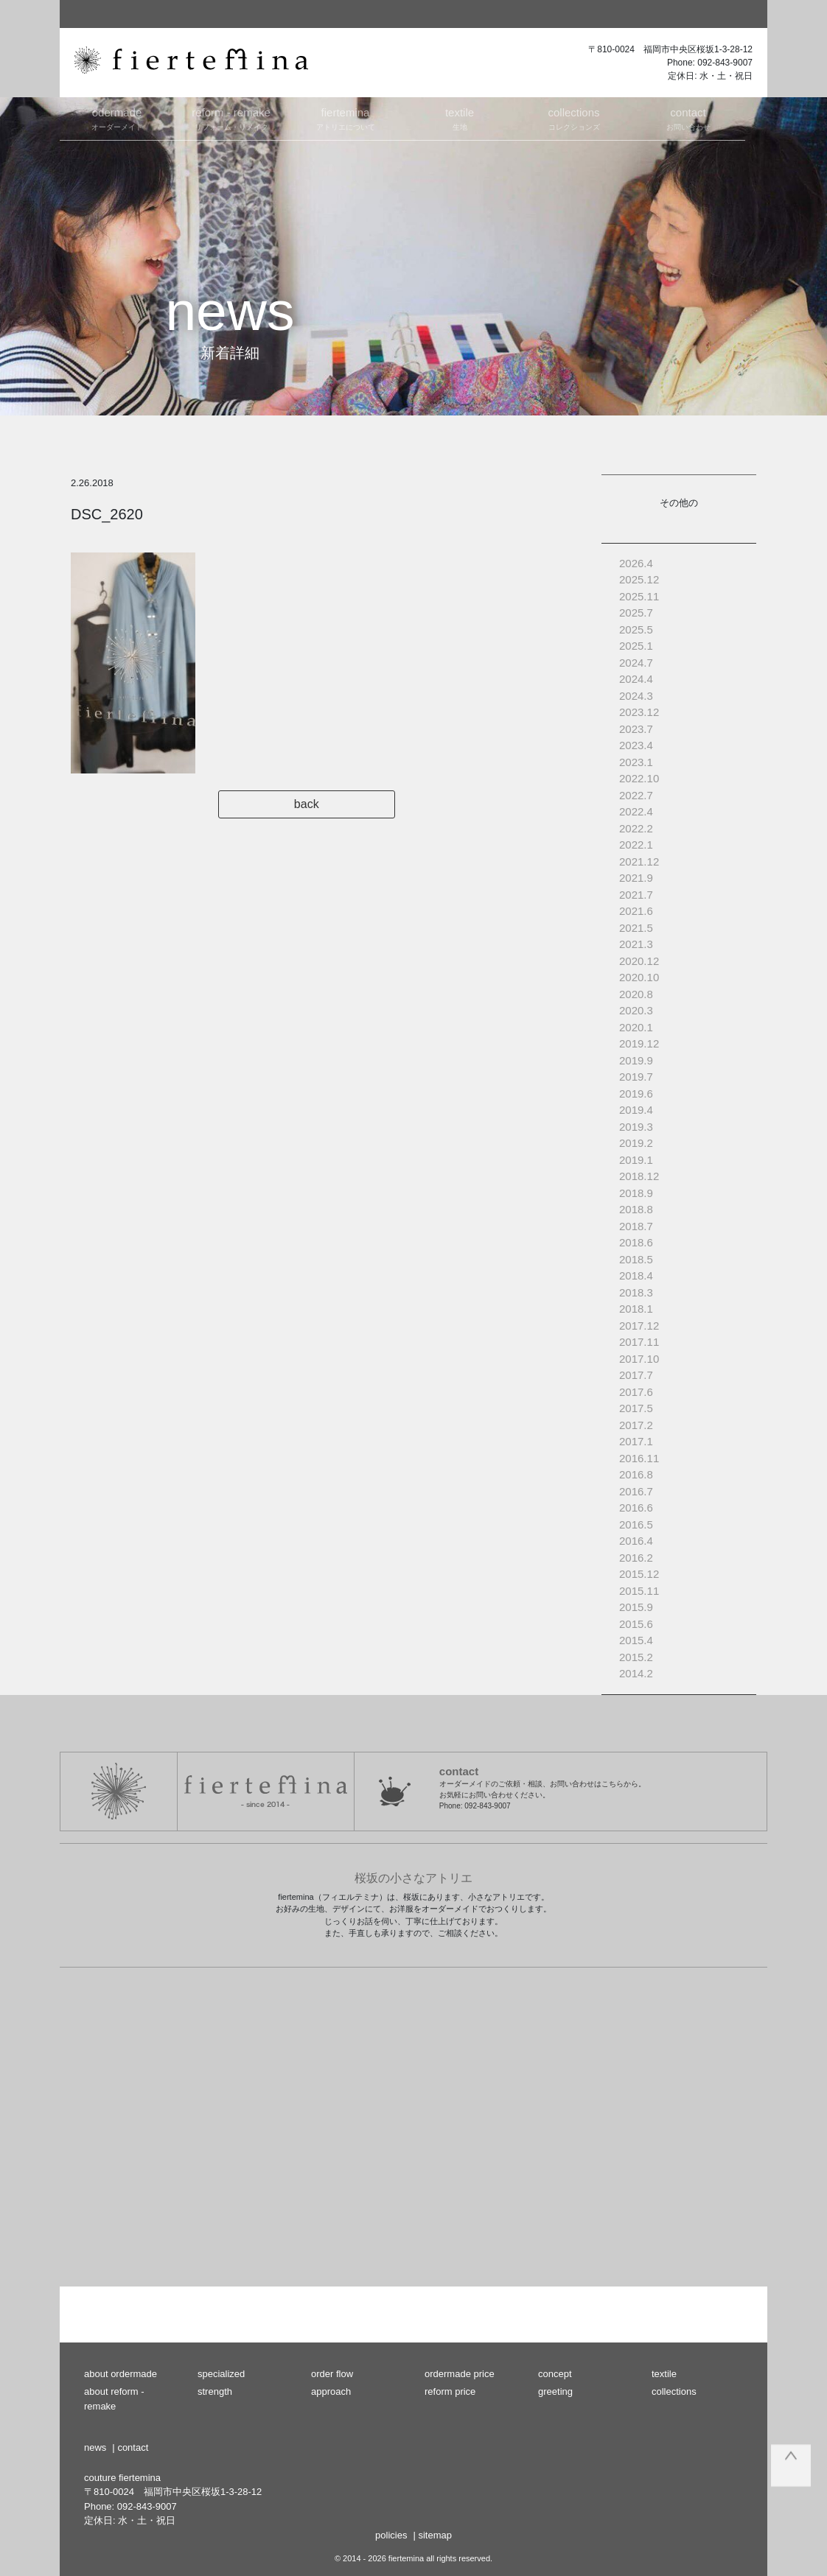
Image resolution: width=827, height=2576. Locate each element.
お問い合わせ (688, 118)
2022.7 (636, 795)
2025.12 (639, 579)
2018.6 (636, 1242)
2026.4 (636, 563)
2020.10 (639, 977)
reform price (450, 2391)
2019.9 (636, 1060)
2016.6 (636, 1507)
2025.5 (636, 629)
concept (555, 2373)
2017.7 (636, 1375)
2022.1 (636, 844)
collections (674, 2391)
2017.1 (636, 1441)
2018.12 (639, 1176)
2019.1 (636, 1160)
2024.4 (636, 679)
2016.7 (636, 1491)
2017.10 (639, 1358)
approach (331, 2391)
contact (132, 2447)
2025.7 (636, 612)
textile (664, 2373)
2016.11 (639, 1458)
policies (391, 2535)
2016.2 (636, 1557)
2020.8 (636, 994)
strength (215, 2391)
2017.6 (636, 1392)
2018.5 (636, 1259)
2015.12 (639, 1574)
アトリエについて (345, 118)
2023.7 (636, 729)
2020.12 (639, 961)
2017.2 (636, 1425)
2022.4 (636, 811)
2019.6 (636, 1093)
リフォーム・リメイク (231, 118)
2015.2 (636, 1657)
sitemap (435, 2535)
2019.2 (636, 1143)
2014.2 (636, 1673)
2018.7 (636, 1226)
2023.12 (639, 712)
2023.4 (636, 745)
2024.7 (636, 662)
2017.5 (636, 1408)
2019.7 (636, 1076)
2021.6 (636, 911)
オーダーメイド (117, 118)
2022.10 (639, 778)
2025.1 (636, 645)
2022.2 (636, 828)
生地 (459, 118)
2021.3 (636, 944)
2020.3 (636, 1010)
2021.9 (636, 877)
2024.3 (636, 695)
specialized (221, 2373)
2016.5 (636, 1524)
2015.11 (639, 1590)
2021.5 (636, 928)
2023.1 (636, 762)
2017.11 (639, 1342)
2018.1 (636, 1308)
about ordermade (120, 2373)
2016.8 (636, 1474)
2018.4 (636, 1275)
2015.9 (636, 1607)
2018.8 (636, 1209)
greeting (555, 2391)
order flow (332, 2373)
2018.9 (636, 1193)
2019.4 (636, 1109)
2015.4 (636, 1640)
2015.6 (636, 1624)
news (95, 2447)
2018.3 (636, 1292)
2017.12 (639, 1325)
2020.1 (636, 1027)
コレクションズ (574, 118)
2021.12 (639, 861)
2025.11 (639, 596)
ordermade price (460, 2373)
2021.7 (636, 894)
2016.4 (636, 1540)
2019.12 (639, 1043)
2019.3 (636, 1126)
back (325, 804)
